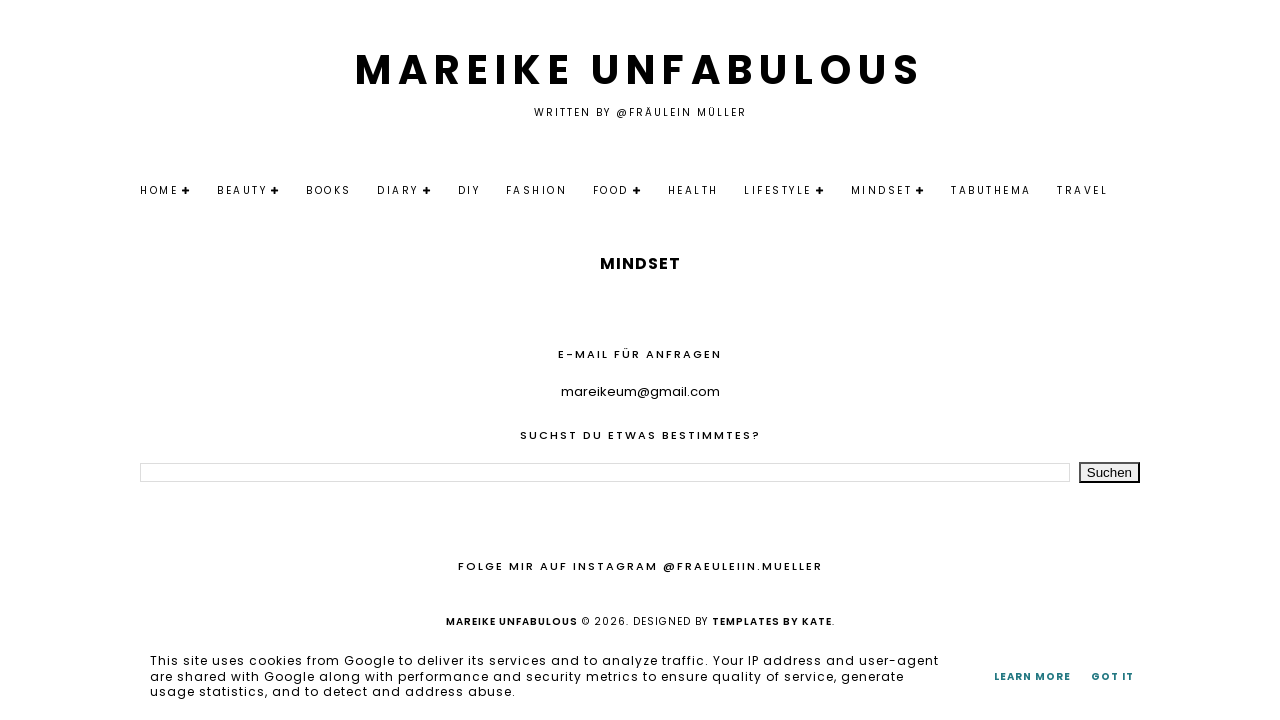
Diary (398, 190)
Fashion (537, 190)
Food (611, 190)
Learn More (1032, 676)
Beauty (242, 190)
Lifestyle (778, 190)
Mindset (882, 190)
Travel (1082, 190)
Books (329, 190)
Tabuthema (991, 190)
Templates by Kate (772, 621)
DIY (469, 190)
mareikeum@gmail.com (640, 391)
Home (159, 190)
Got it (1112, 676)
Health (693, 190)
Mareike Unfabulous (640, 70)
